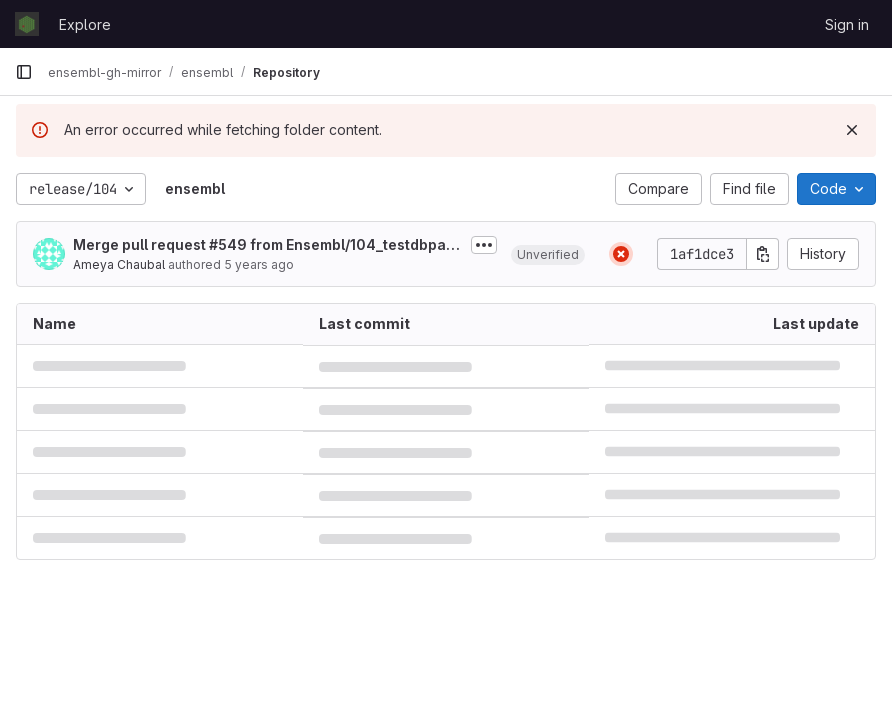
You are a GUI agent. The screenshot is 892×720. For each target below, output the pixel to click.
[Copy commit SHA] (763, 254)
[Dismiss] (852, 130)
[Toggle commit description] (484, 245)
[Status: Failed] (621, 254)
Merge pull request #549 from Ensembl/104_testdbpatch (266, 245)
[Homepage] (27, 24)
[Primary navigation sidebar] (24, 72)
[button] (548, 254)
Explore (85, 24)
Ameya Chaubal (119, 264)
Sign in (847, 24)
